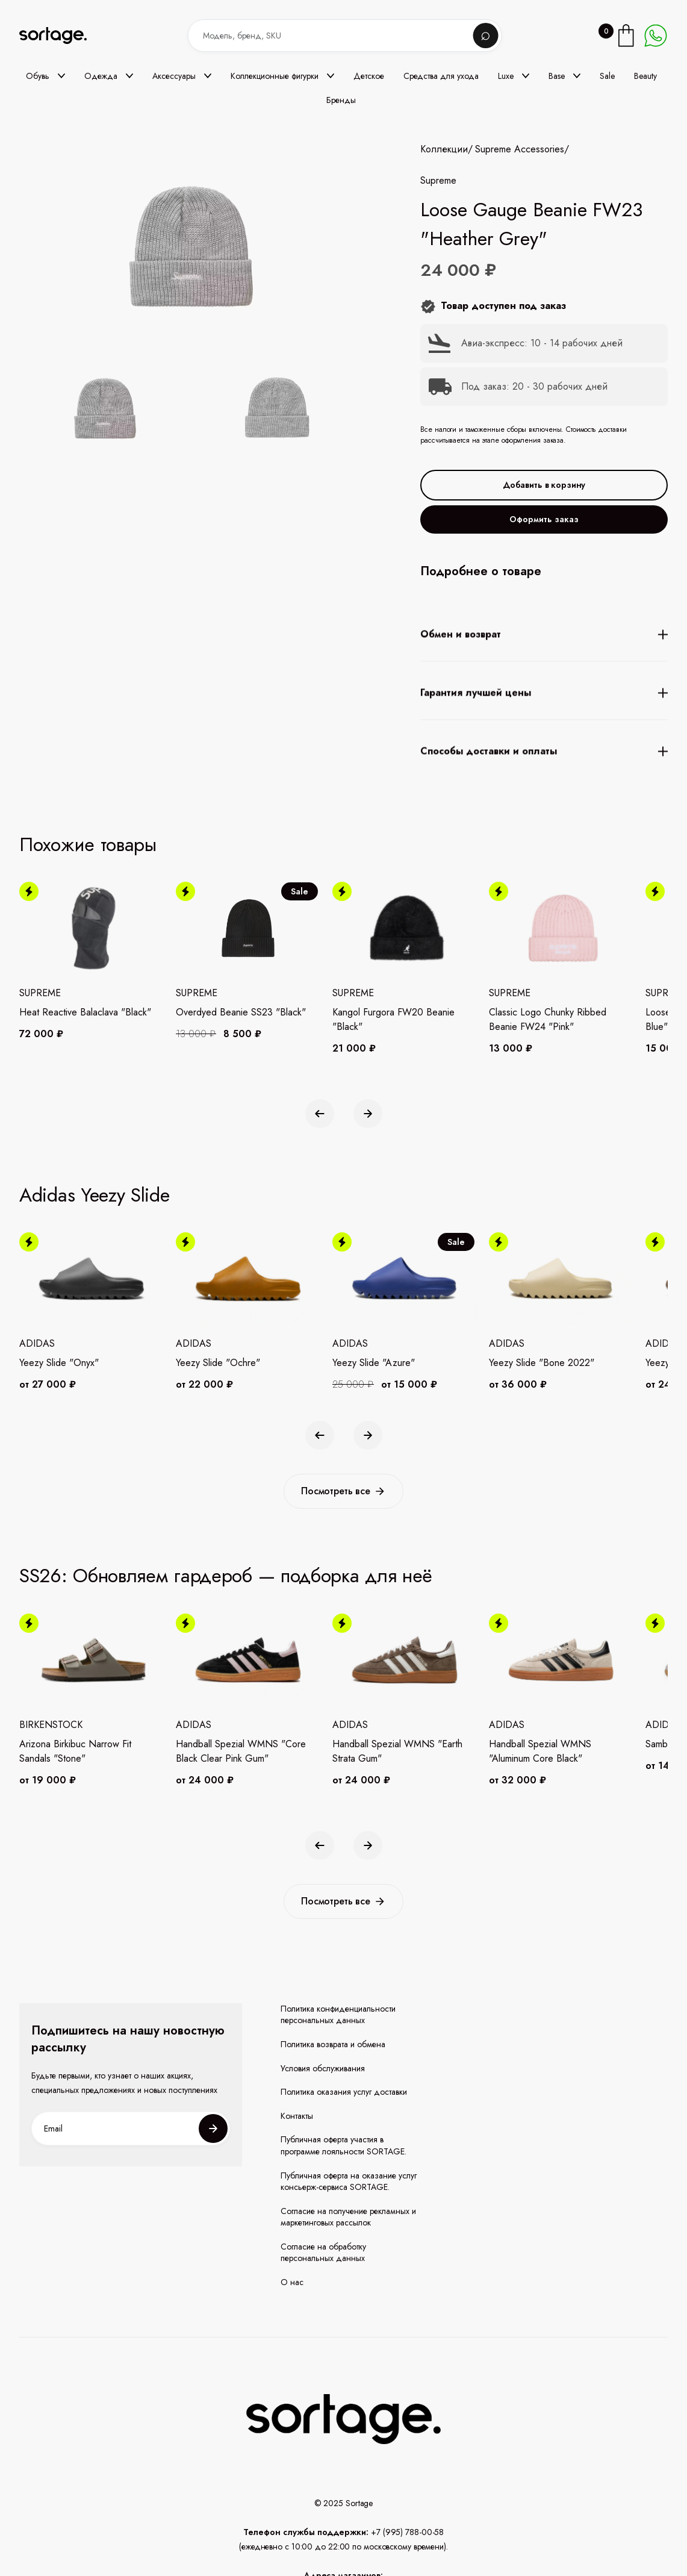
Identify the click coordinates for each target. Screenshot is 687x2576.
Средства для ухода (441, 76)
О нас (292, 2282)
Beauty (645, 76)
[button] (45, 76)
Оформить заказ (544, 519)
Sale (607, 76)
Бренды (341, 100)
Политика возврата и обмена (333, 2044)
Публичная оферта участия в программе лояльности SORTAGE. (343, 2145)
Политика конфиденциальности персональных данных (338, 2015)
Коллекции (444, 149)
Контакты (297, 2116)
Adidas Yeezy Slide (94, 1195)
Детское (368, 76)
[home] (61, 36)
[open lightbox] (191, 411)
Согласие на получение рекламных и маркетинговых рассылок (348, 2217)
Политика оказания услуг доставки (344, 2092)
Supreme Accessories (519, 149)
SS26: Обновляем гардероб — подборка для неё (225, 1575)
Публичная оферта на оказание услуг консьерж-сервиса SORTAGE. (349, 2182)
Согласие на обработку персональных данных (323, 2253)
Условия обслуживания (323, 2068)
